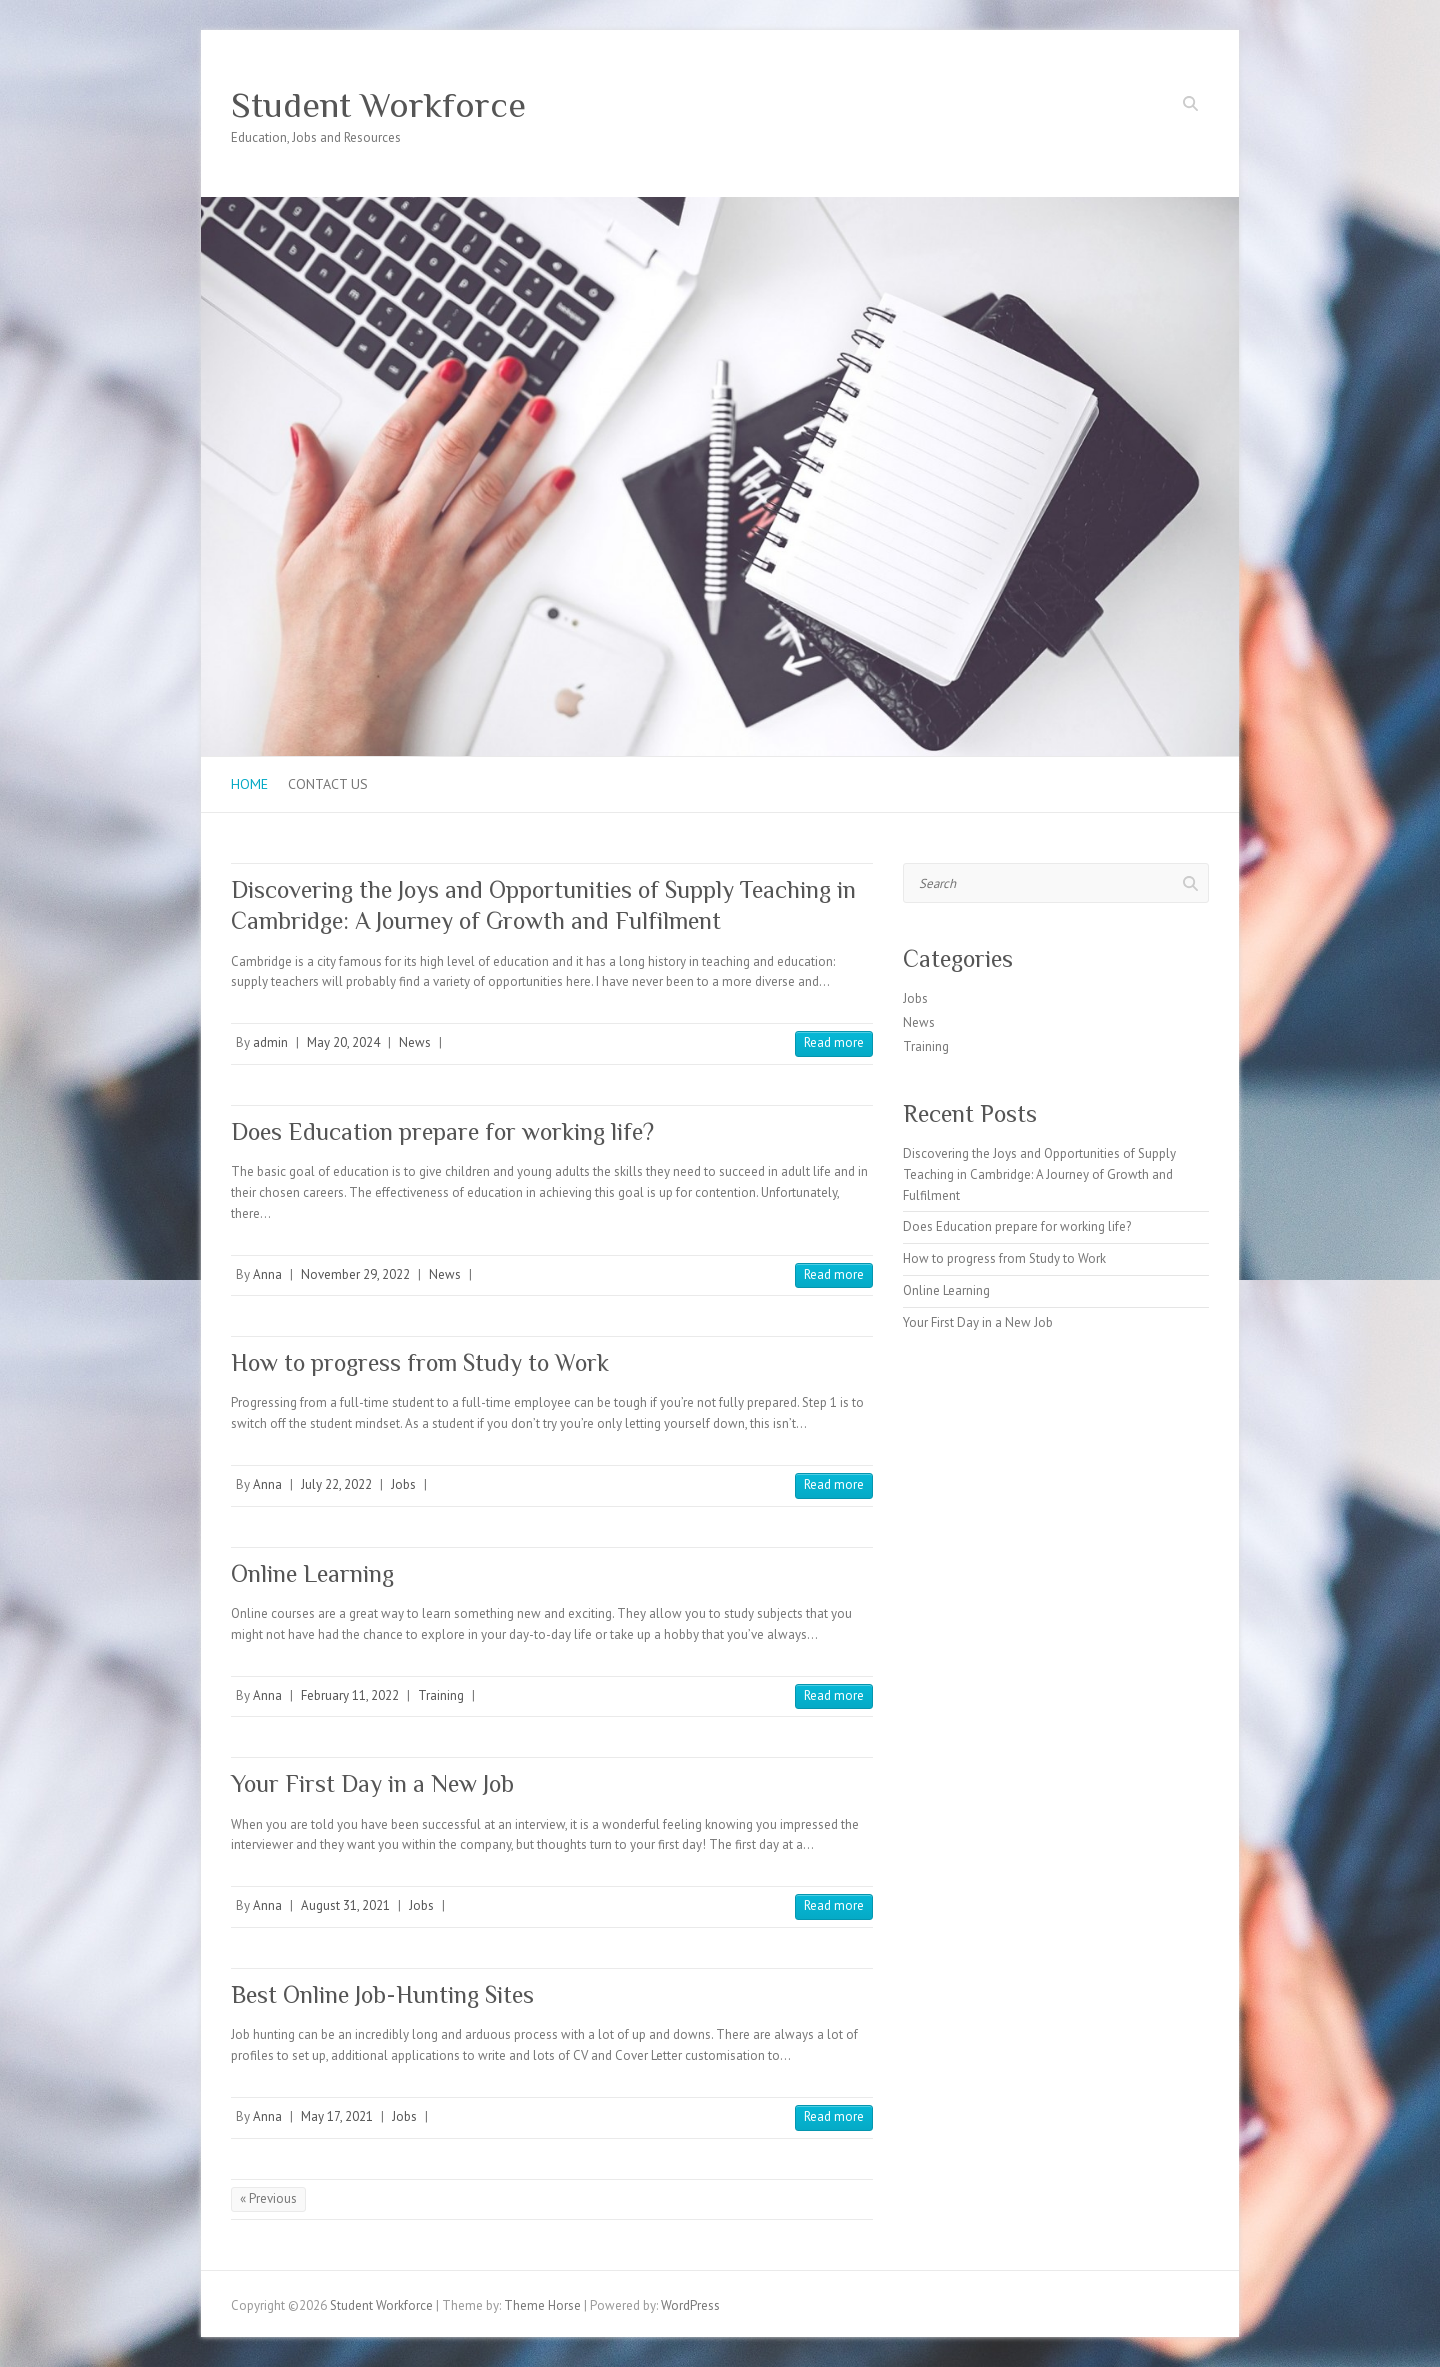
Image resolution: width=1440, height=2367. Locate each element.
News (415, 1042)
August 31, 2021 (345, 1905)
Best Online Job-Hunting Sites (382, 1994)
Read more (834, 1042)
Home (249, 784)
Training (441, 1695)
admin (270, 1042)
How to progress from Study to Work (420, 1362)
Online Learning (312, 1573)
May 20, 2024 (343, 1042)
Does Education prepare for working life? (442, 1131)
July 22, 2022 (336, 1484)
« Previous (268, 2198)
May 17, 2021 (337, 2116)
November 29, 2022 (355, 1274)
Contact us (328, 784)
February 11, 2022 (350, 1695)
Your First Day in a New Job (372, 1783)
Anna (267, 1274)
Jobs (403, 1484)
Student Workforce (378, 105)
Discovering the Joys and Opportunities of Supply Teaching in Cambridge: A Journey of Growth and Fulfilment (1039, 1174)
